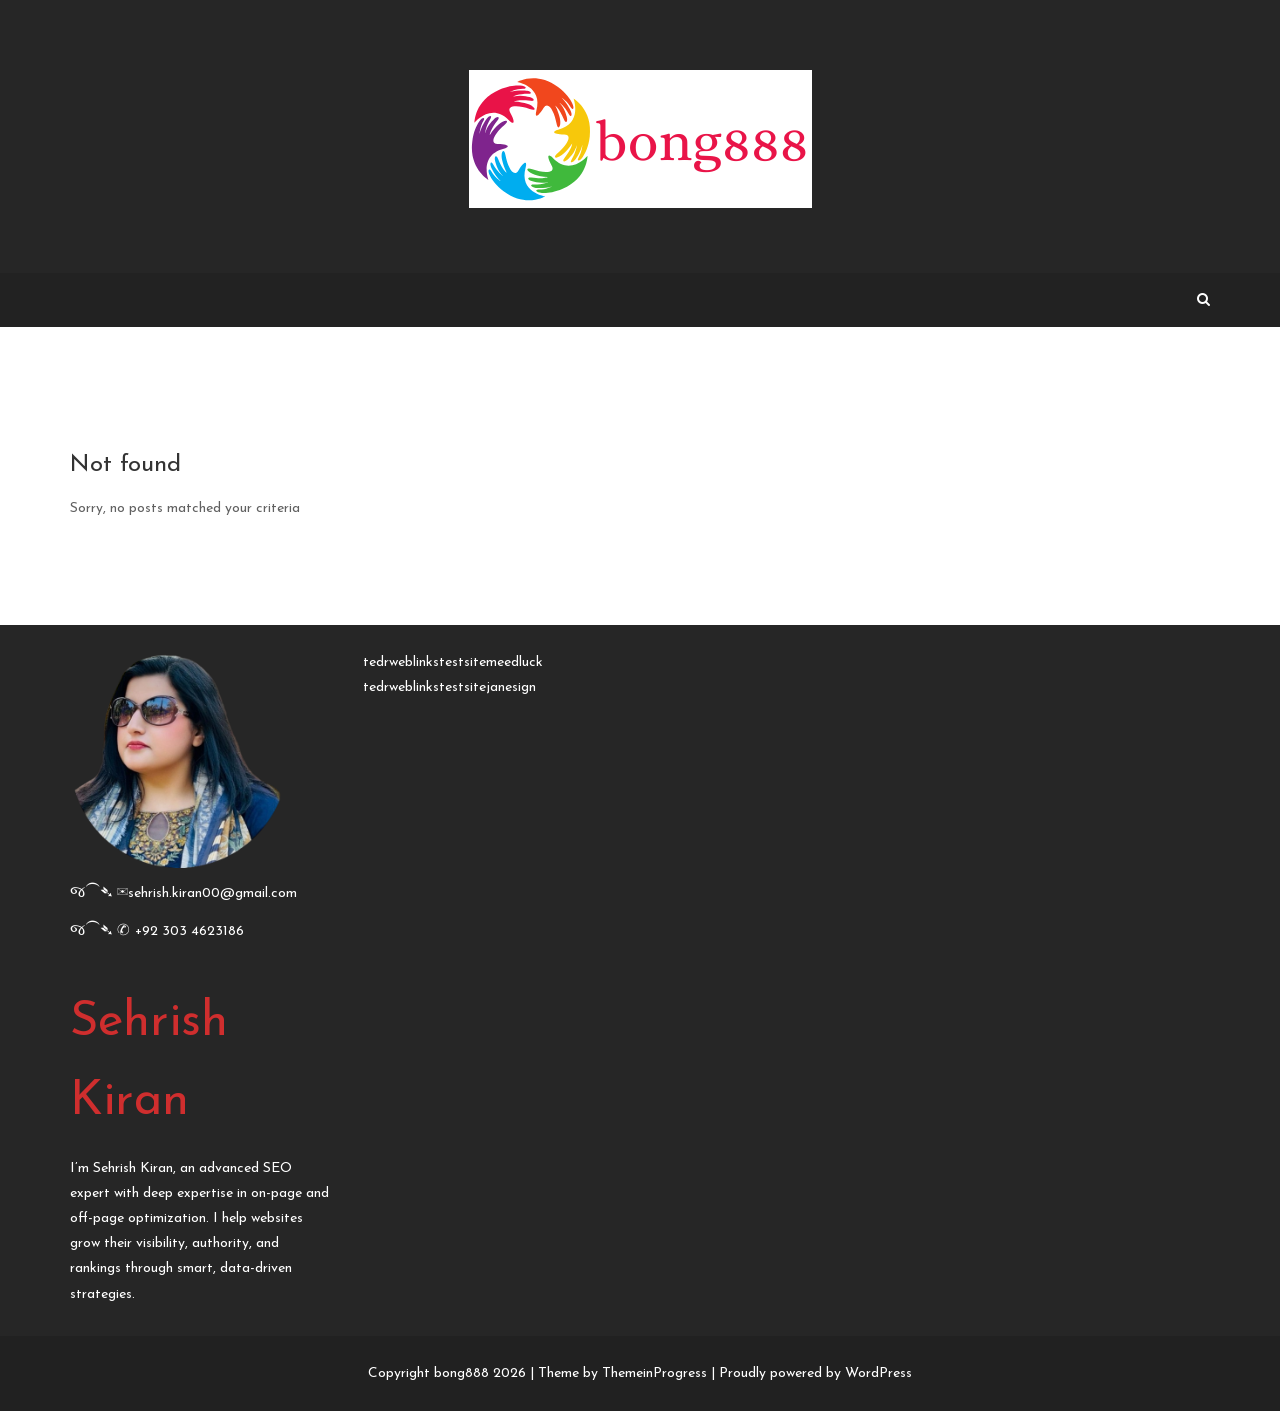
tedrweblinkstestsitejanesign (449, 687)
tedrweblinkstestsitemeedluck (453, 662)
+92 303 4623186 (189, 931)
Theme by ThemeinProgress (622, 1373)
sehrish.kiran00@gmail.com (212, 893)
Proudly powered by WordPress (815, 1373)
